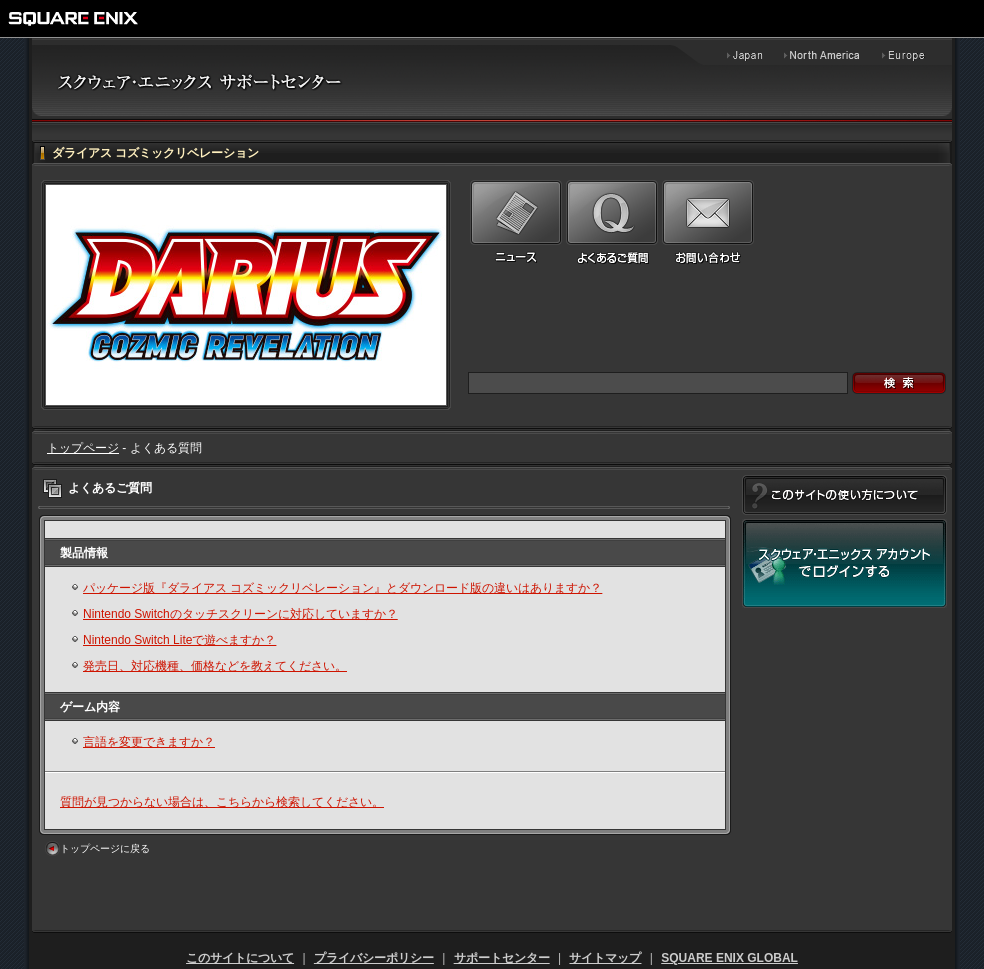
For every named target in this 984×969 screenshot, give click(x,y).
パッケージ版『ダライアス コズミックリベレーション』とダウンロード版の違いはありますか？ (342, 588)
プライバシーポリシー (374, 958)
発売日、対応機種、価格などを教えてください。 (215, 666)
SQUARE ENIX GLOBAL (729, 958)
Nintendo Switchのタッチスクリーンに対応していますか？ (240, 614)
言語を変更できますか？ (149, 742)
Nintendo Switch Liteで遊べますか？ (179, 640)
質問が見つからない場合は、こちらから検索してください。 (222, 802)
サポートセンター (502, 958)
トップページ (83, 448)
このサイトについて (240, 958)
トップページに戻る (105, 848)
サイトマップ (605, 958)
